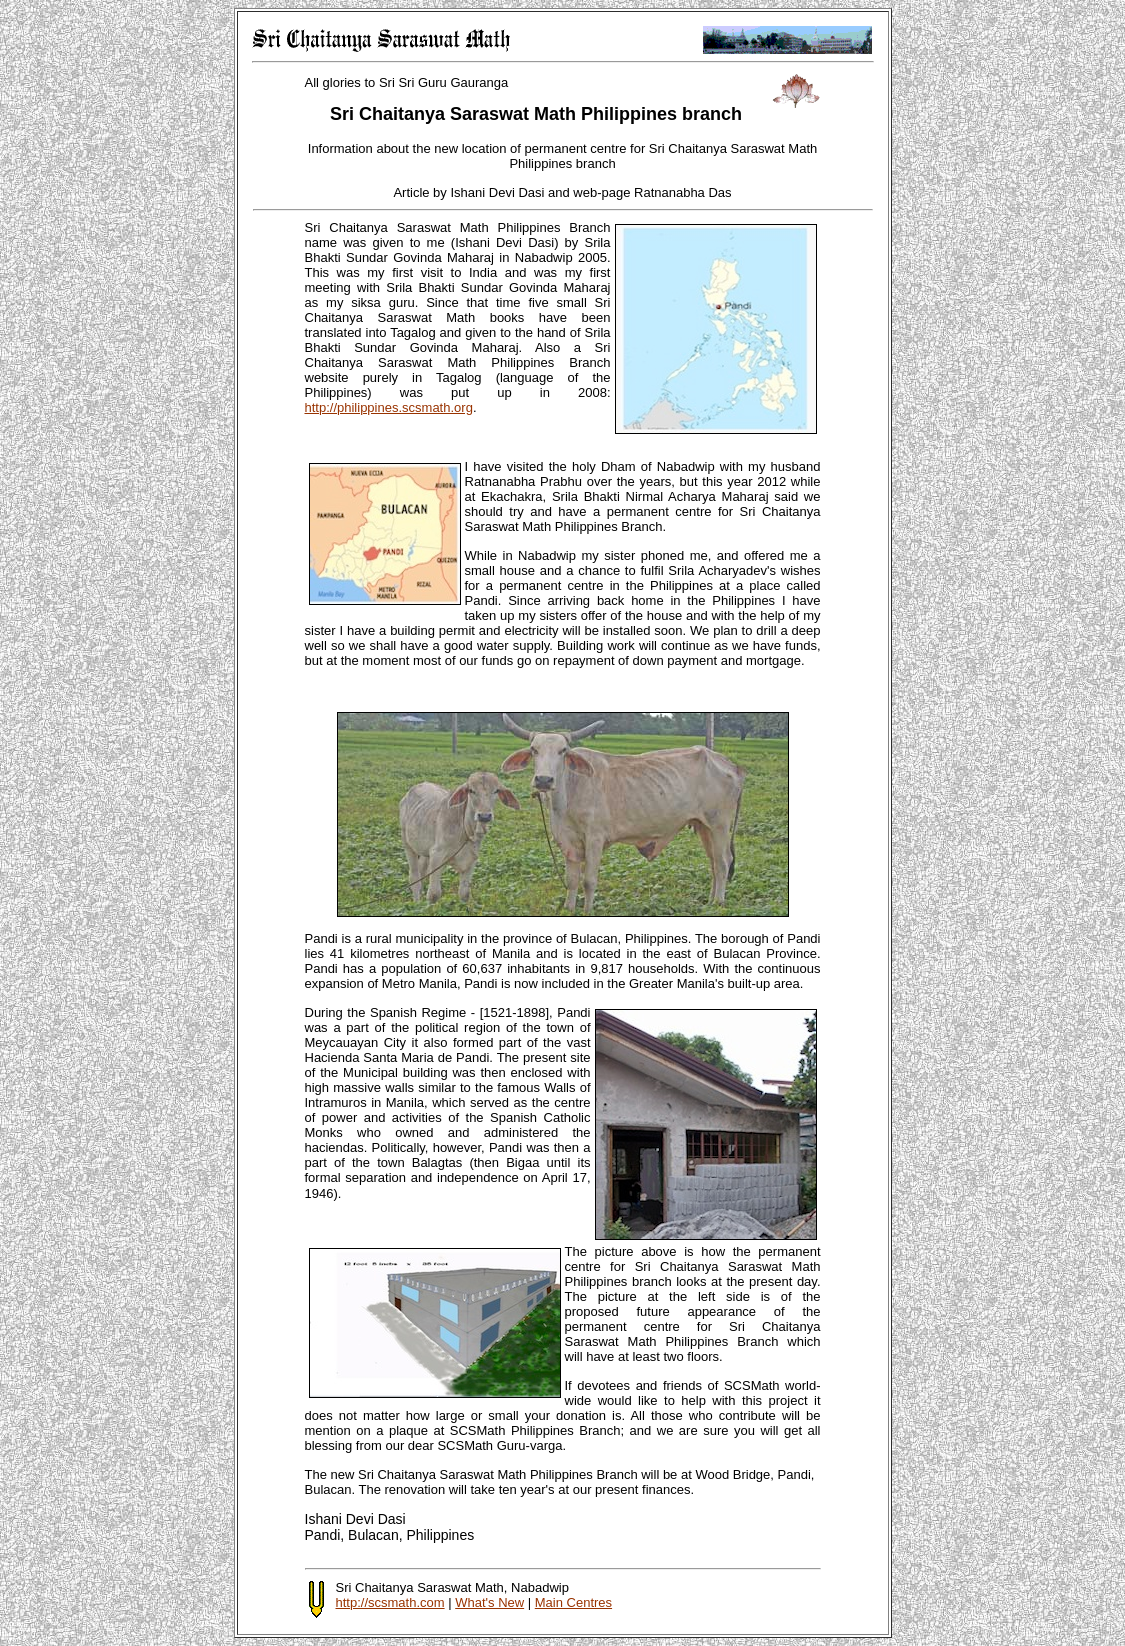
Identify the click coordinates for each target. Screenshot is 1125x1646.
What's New (489, 1602)
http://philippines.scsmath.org (389, 407)
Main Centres (573, 1602)
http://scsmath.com (390, 1602)
